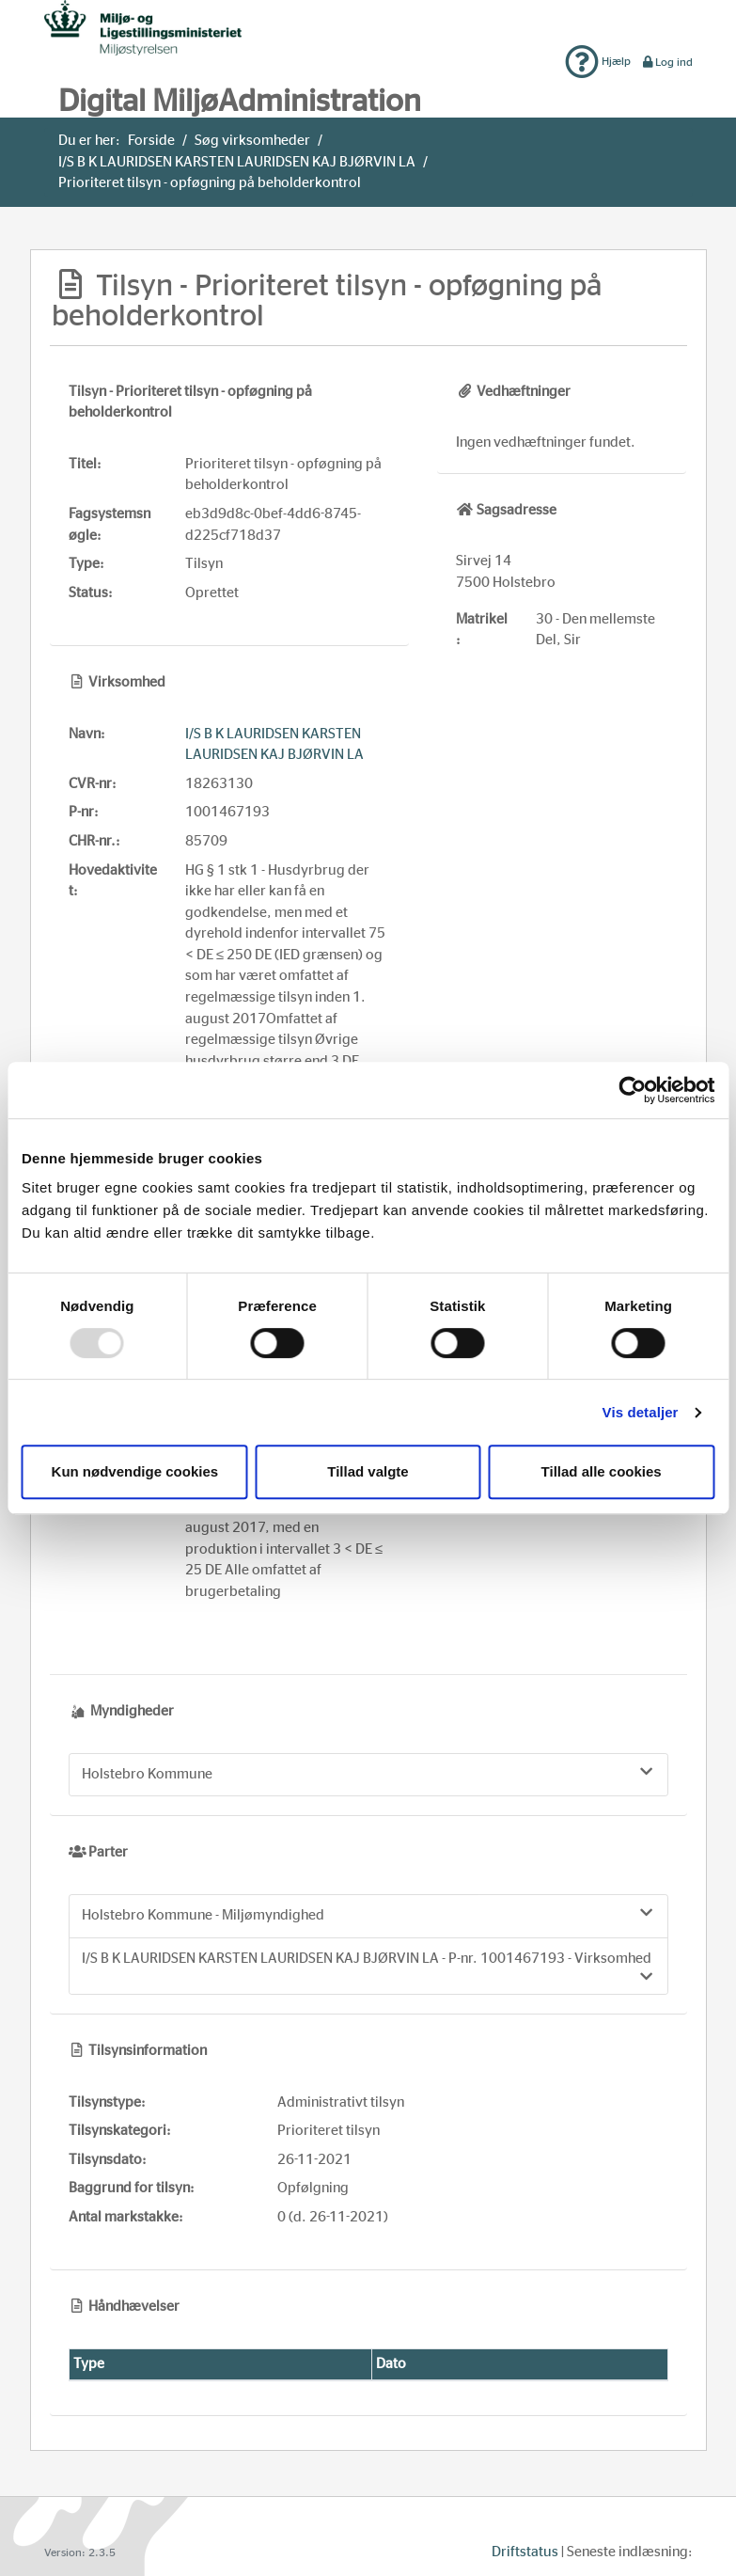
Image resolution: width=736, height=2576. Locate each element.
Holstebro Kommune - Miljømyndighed (368, 1913)
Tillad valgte (367, 1471)
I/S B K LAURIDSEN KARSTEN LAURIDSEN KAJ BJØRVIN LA (236, 162)
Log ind (667, 62)
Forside (151, 141)
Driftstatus (525, 2552)
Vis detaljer (641, 1412)
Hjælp (598, 61)
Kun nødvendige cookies (135, 1471)
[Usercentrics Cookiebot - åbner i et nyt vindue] (632, 1090)
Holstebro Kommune (368, 1772)
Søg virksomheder (252, 141)
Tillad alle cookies (601, 1471)
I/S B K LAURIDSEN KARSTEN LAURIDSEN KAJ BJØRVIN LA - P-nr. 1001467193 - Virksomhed (368, 1968)
